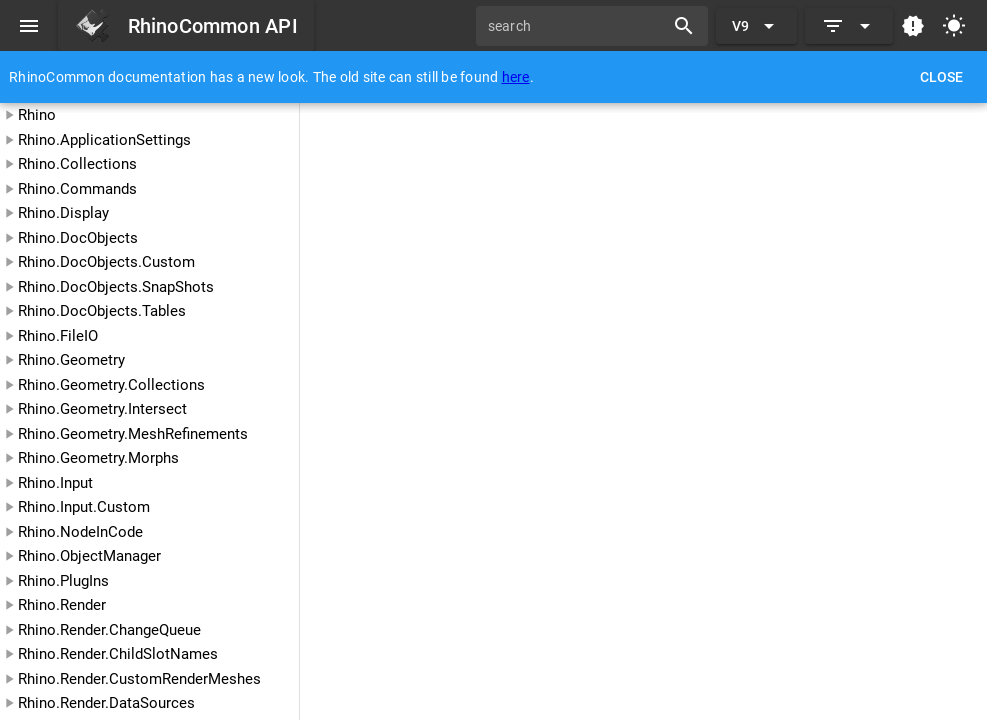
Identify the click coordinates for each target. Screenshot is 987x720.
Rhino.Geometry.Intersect (102, 409)
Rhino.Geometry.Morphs (98, 458)
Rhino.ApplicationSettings (104, 140)
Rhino (37, 115)
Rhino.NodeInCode (80, 532)
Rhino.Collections (77, 164)
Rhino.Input (55, 483)
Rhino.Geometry (71, 360)
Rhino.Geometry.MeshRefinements (133, 434)
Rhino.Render (62, 605)
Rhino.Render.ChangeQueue (109, 630)
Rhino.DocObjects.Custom (106, 262)
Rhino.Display (63, 213)
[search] (577, 26)
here (516, 77)
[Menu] (29, 26)
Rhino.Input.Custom (84, 507)
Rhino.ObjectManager (89, 556)
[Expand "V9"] (756, 26)
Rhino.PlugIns (63, 581)
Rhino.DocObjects (78, 238)
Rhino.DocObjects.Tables (102, 311)
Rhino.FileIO (58, 336)
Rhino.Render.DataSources (106, 703)
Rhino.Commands (77, 189)
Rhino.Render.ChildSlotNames (118, 654)
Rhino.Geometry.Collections (111, 385)
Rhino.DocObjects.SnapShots (116, 287)
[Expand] (849, 26)
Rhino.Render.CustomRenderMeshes (139, 679)
